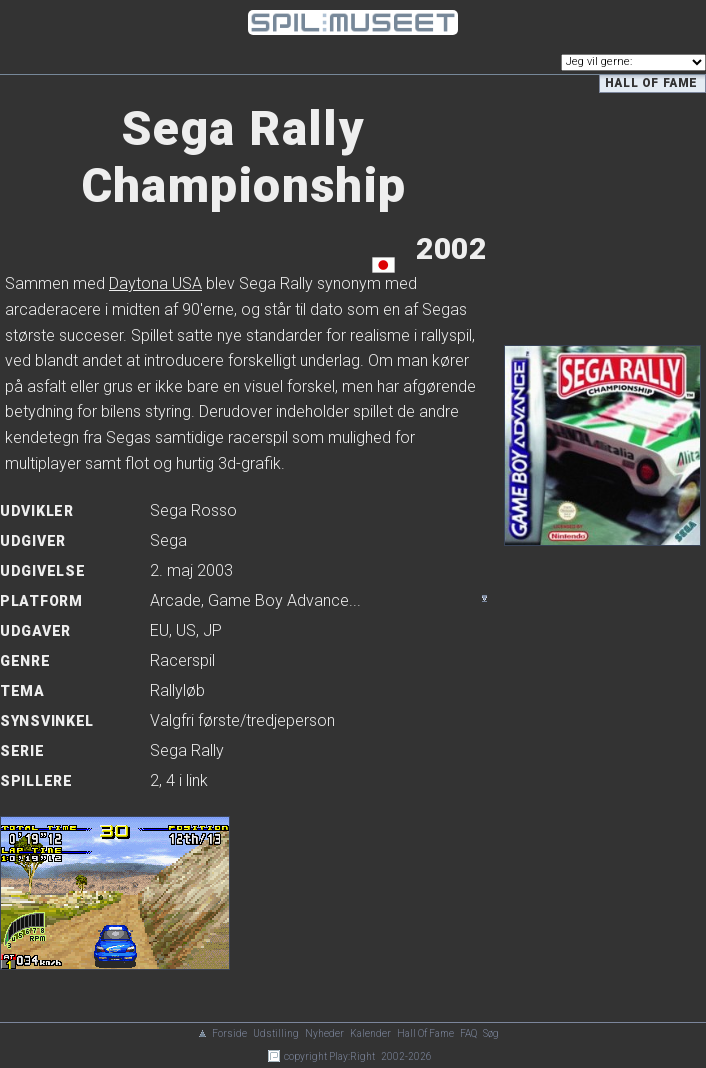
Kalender (370, 1033)
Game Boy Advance (278, 600)
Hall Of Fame (425, 1033)
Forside (229, 1033)
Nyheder (324, 1033)
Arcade (175, 600)
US (186, 630)
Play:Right (352, 1056)
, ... (255, 600)
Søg (491, 1033)
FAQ (468, 1033)
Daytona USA (155, 283)
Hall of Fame (651, 83)
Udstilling (276, 1033)
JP (212, 630)
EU (159, 630)
